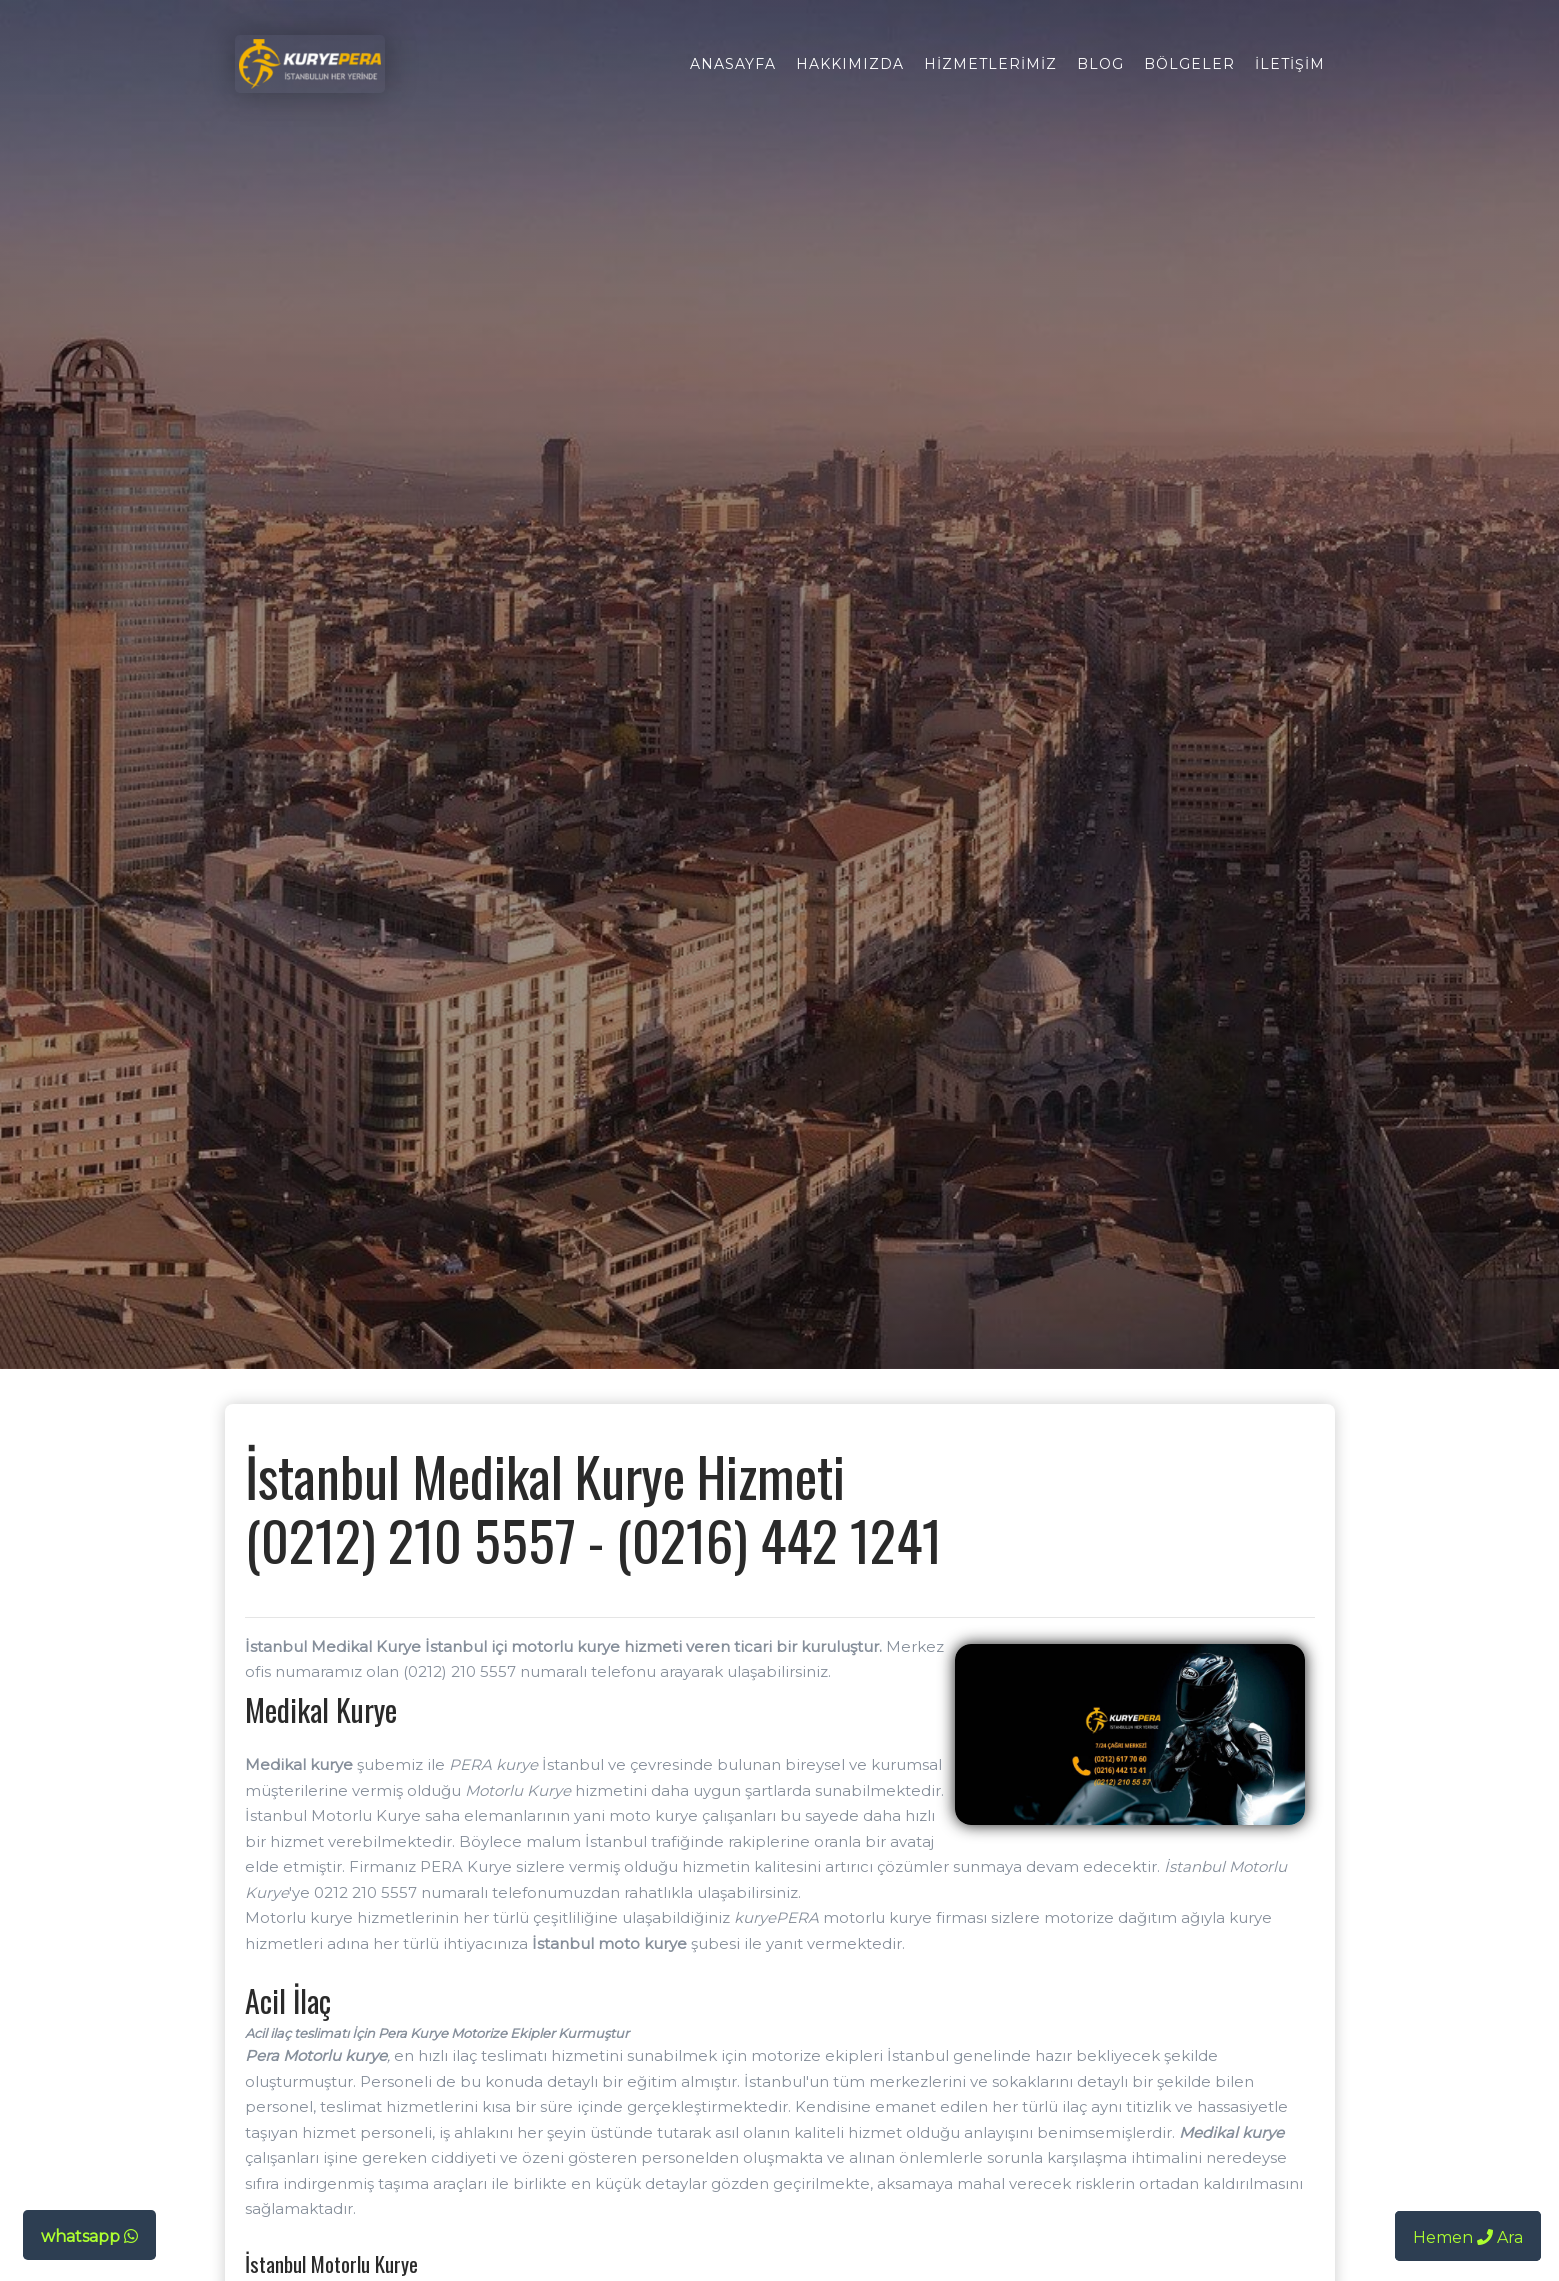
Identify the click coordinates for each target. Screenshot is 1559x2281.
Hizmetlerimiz (990, 64)
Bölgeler (1189, 64)
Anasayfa (733, 64)
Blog (1100, 64)
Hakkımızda (850, 64)
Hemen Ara (1468, 2237)
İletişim (1290, 64)
